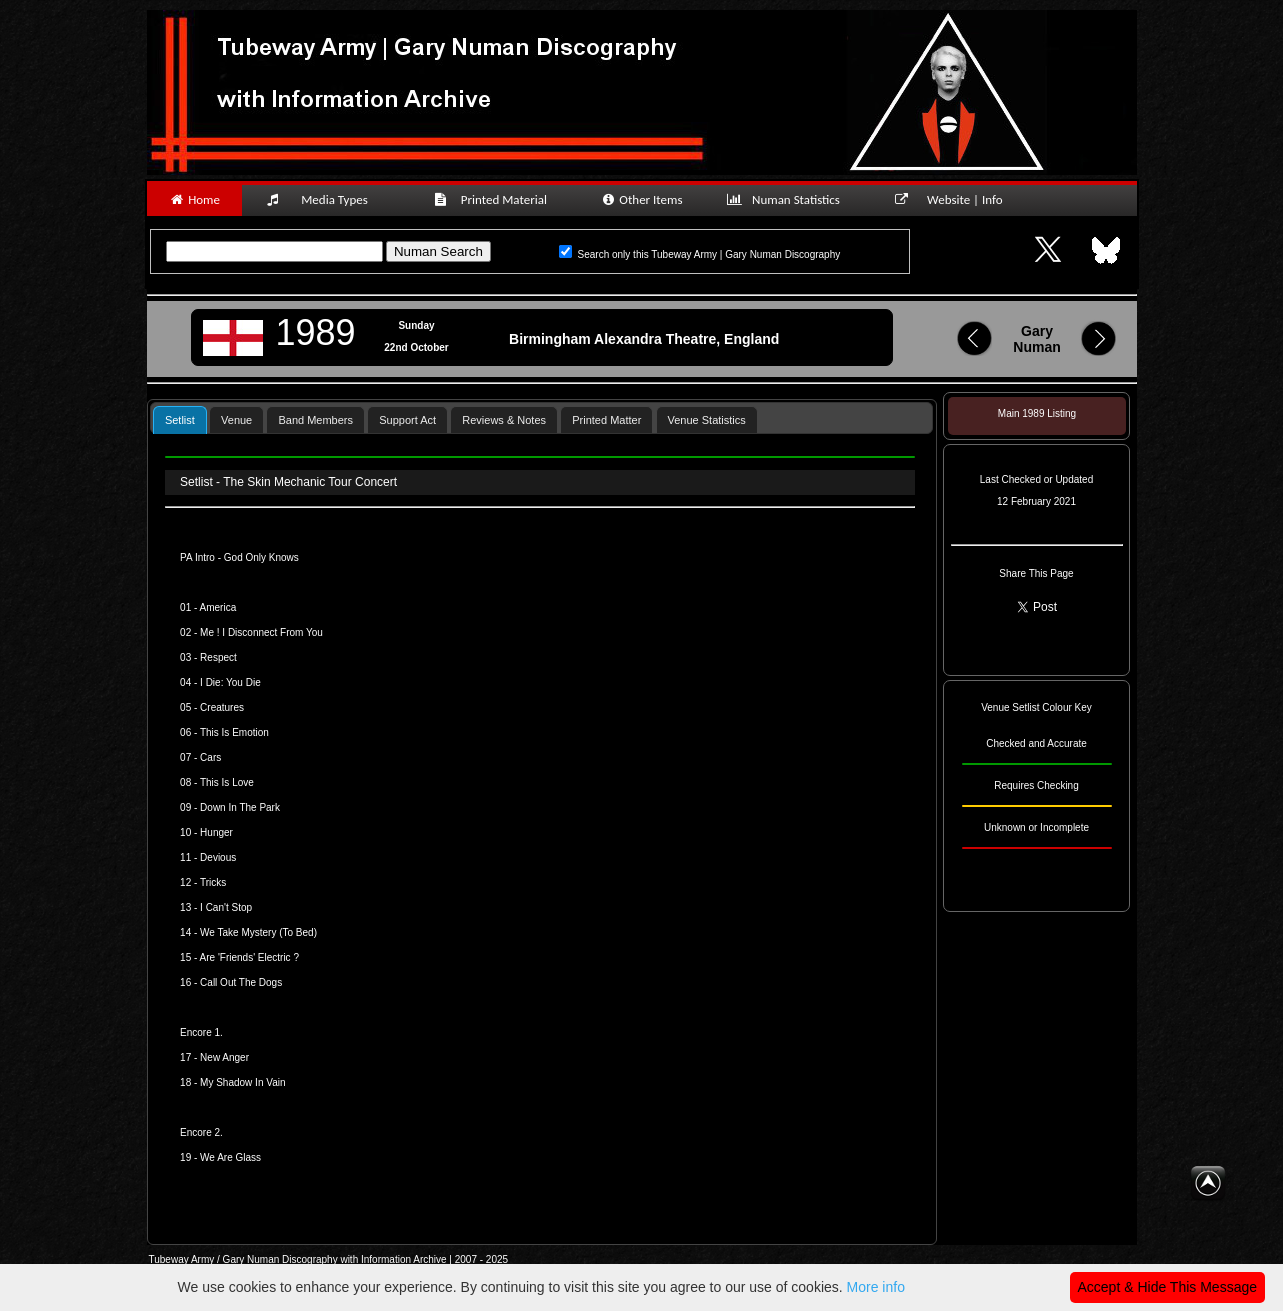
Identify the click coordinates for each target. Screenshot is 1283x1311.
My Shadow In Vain (242, 1082)
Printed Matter (606, 420)
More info (876, 1287)
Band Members (315, 420)
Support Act (407, 420)
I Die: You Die (230, 682)
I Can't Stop (226, 907)
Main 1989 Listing (1037, 413)
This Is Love (227, 782)
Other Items (641, 199)
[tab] (180, 419)
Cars (210, 757)
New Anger (224, 1057)
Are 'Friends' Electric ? (249, 957)
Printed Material (493, 199)
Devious (218, 857)
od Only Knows (265, 557)
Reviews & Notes (504, 420)
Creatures (222, 707)
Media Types (326, 199)
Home (194, 199)
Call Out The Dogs (241, 982)
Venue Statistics (707, 420)
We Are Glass (230, 1157)
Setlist (180, 420)
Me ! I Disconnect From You (261, 632)
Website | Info (955, 199)
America (218, 607)
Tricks (213, 882)
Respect (218, 657)
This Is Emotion (234, 732)
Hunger (216, 832)
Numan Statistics (788, 199)
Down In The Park (240, 807)
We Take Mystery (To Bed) (258, 932)
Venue (236, 420)
